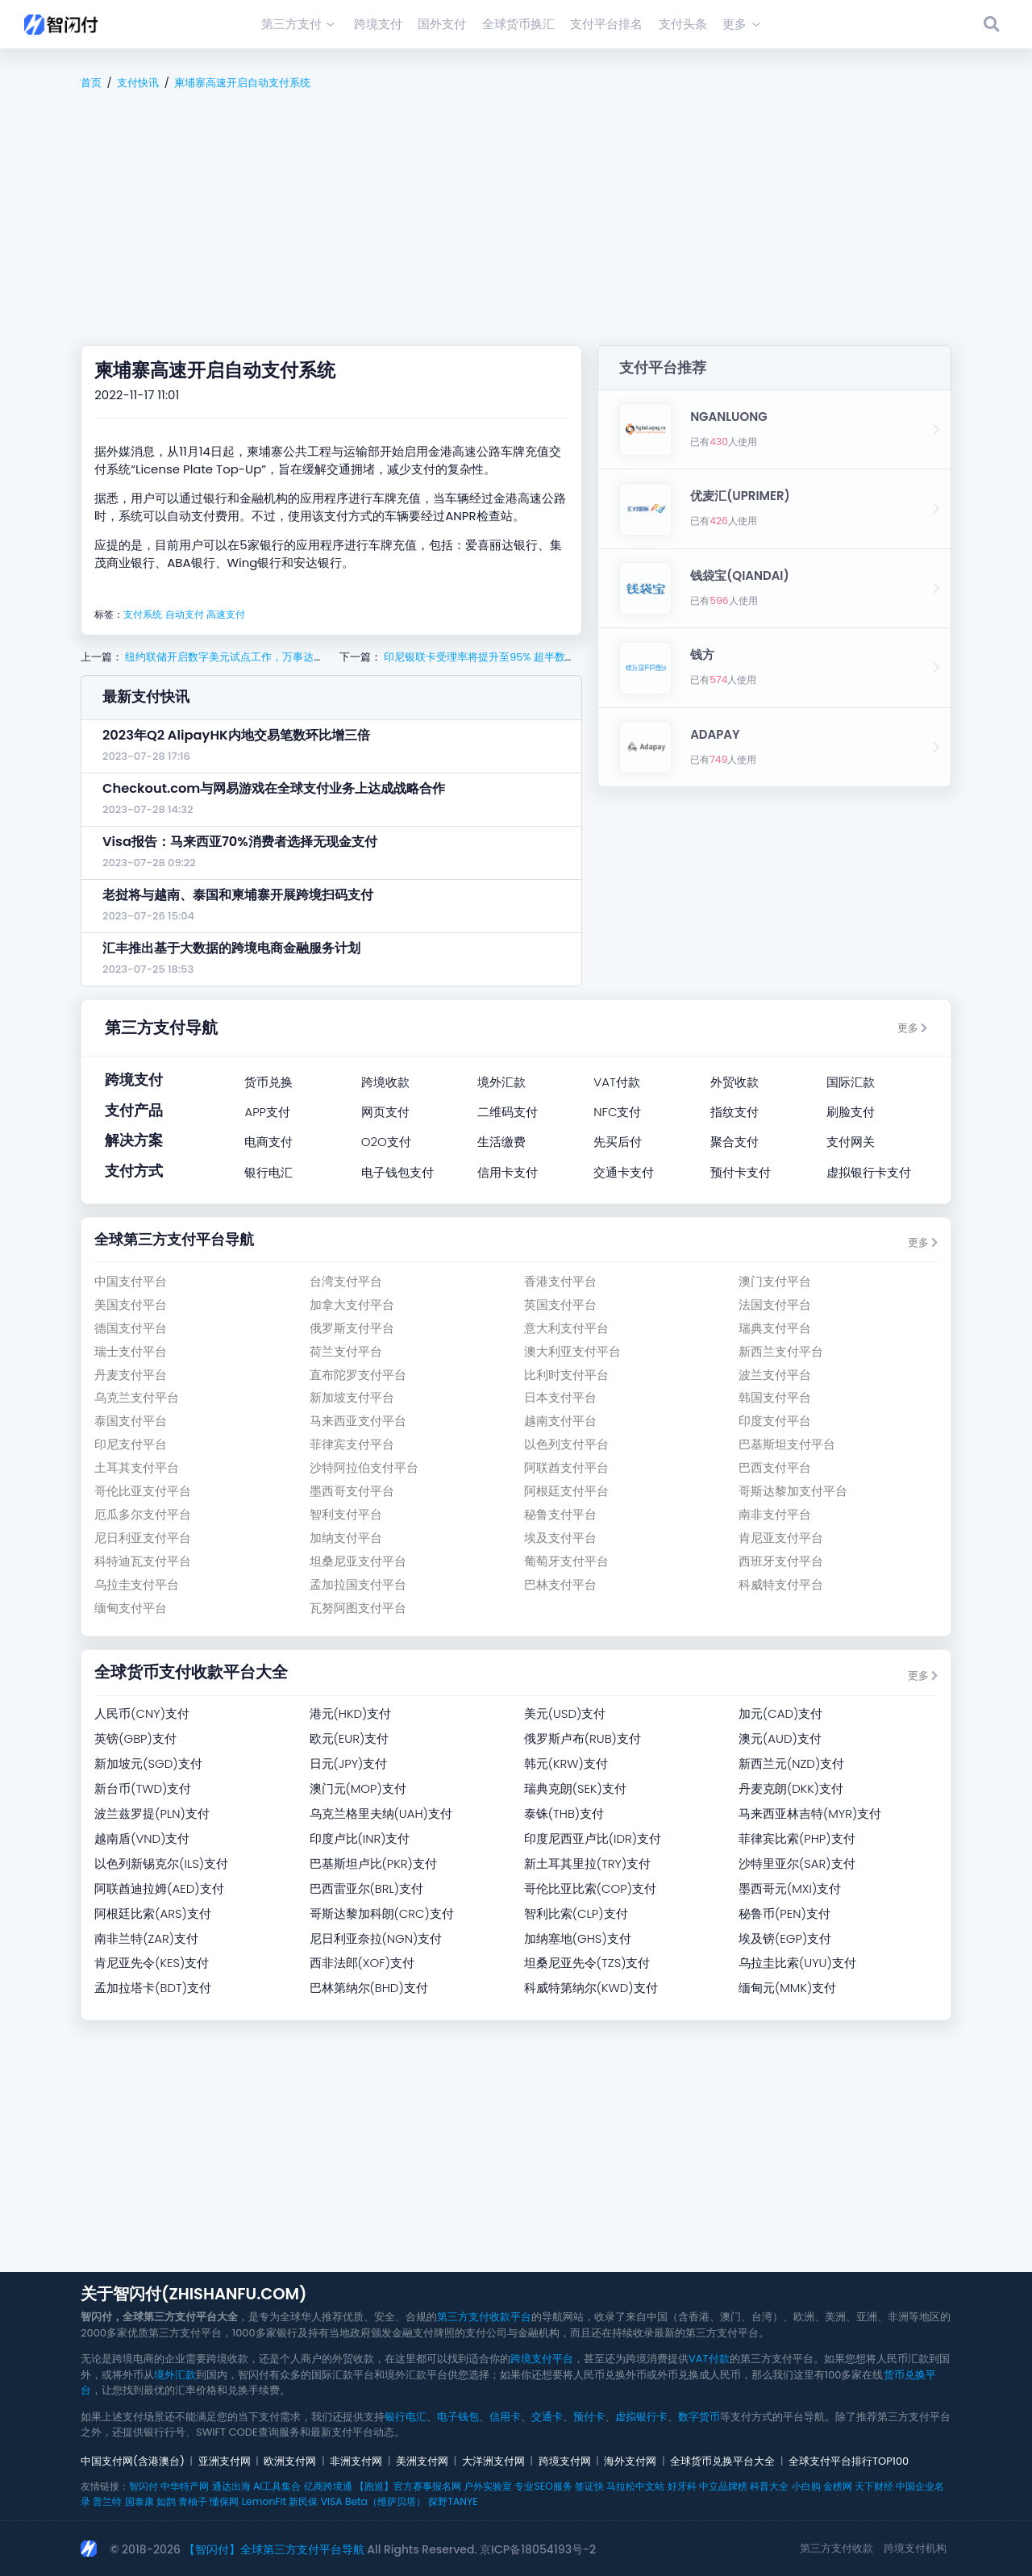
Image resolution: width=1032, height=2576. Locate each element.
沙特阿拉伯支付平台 (364, 1467)
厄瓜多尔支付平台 (142, 1514)
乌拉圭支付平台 (136, 1584)
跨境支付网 (565, 2461)
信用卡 (505, 2416)
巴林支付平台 (560, 1584)
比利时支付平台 (566, 1374)
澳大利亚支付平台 (572, 1351)
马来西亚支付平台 (358, 1420)
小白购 (806, 2486)
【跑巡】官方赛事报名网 (408, 2486)
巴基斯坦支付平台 (787, 1444)
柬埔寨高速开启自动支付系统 (242, 82)
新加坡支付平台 (352, 1397)
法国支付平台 (775, 1304)
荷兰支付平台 (346, 1351)
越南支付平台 (560, 1420)
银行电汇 (406, 2416)
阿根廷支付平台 (566, 1490)
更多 (912, 1028)
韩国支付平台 (775, 1397)
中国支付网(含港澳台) (133, 2461)
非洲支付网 (356, 2461)
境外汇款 (175, 2374)
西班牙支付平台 (781, 1561)
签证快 (589, 2486)
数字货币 (699, 2416)
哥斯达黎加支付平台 (793, 1490)
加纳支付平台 (346, 1537)
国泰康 (139, 2501)
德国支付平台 (130, 1327)
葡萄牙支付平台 (566, 1561)
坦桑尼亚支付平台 (358, 1561)
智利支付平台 (346, 1514)
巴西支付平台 (775, 1467)
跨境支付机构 (915, 2548)
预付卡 (589, 2416)
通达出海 (231, 2486)
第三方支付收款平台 (484, 2316)
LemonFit (264, 2501)
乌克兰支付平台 (136, 1397)
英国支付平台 (560, 1304)
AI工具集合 (277, 2486)
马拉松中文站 (635, 2486)
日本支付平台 (560, 1397)
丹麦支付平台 (130, 1374)
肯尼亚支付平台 (781, 1537)
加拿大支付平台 (352, 1304)
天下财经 (874, 2486)
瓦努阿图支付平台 (358, 1607)
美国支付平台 (130, 1304)
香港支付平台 (560, 1281)
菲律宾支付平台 (352, 1444)
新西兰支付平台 (781, 1351)
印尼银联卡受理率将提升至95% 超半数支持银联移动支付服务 (525, 657)
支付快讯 (138, 82)
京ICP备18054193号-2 (538, 2549)
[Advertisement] (516, 224)
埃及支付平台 (560, 1537)
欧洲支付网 (290, 2461)
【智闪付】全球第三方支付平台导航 (274, 2549)
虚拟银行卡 (641, 2416)
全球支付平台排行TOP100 (849, 2461)
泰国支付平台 (130, 1420)
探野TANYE (452, 2501)
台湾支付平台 (346, 1281)
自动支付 (184, 614)
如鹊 (166, 2501)
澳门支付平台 (775, 1281)
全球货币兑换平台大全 (722, 2461)
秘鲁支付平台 (560, 1514)
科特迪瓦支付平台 (142, 1561)
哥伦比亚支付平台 (142, 1490)
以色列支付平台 (566, 1444)
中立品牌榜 (723, 2486)
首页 (91, 82)
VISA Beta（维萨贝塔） (373, 2501)
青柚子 (192, 2501)
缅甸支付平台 (130, 1607)
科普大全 (769, 2486)
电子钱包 (458, 2416)
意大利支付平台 (566, 1327)
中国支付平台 (130, 1281)
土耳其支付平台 (136, 1467)
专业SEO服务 (543, 2486)
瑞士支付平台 (130, 1351)
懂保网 (224, 2501)
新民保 (303, 2501)
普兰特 (107, 2501)
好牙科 (682, 2486)
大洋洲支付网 (493, 2461)
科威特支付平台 (781, 1584)
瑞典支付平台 (775, 1327)
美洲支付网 (422, 2461)
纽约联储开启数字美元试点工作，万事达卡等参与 (239, 657)
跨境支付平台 (541, 2358)
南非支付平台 (775, 1514)
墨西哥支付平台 (352, 1490)
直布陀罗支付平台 (358, 1374)
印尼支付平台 (130, 1444)
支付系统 (142, 614)
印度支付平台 (775, 1420)
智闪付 (143, 2486)
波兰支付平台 (775, 1374)
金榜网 (837, 2486)
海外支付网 (630, 2461)
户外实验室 (488, 2486)
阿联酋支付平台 (566, 1467)
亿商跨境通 (328, 2486)
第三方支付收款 (836, 2548)
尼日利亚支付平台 (142, 1537)
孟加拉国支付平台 (358, 1584)
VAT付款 (709, 2358)
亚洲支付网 (224, 2461)
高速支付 (225, 614)
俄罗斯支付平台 (352, 1327)
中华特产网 (184, 2486)
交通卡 (547, 2416)
